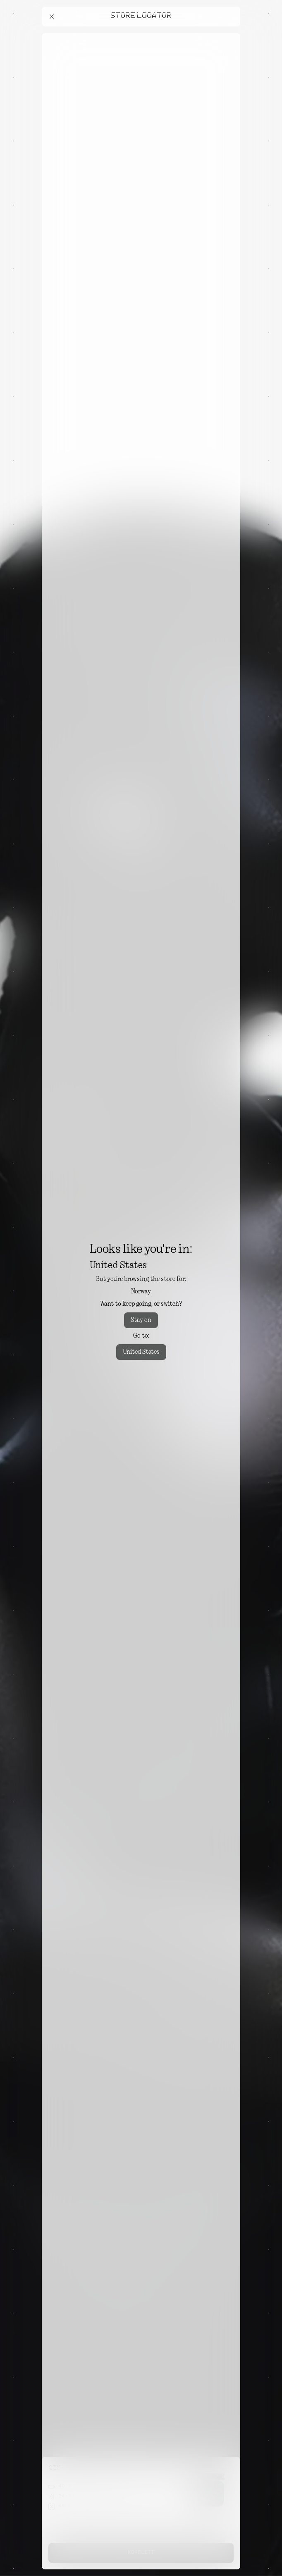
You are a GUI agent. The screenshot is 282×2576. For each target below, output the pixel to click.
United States (141, 1352)
